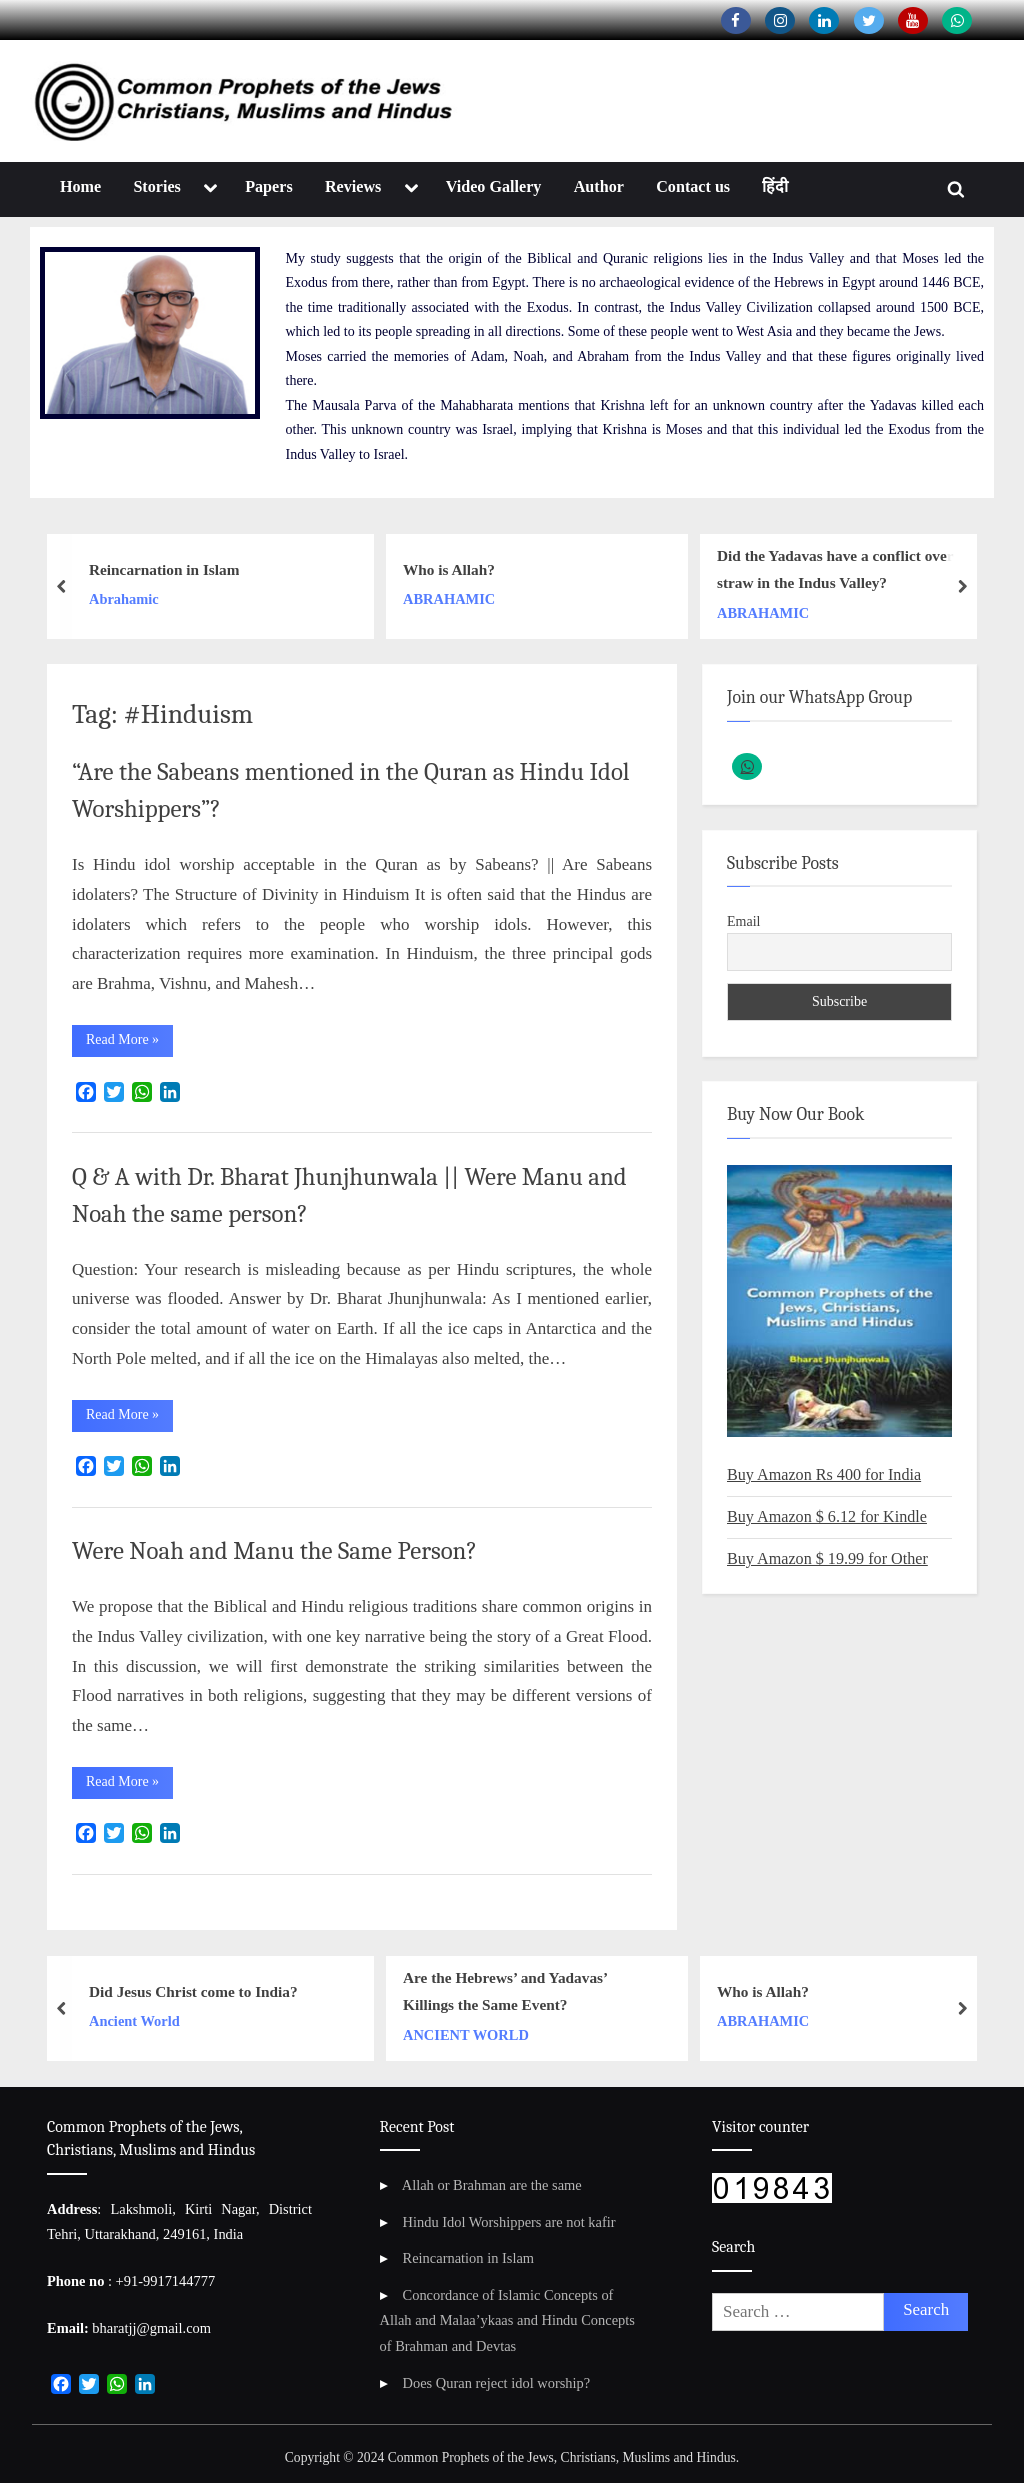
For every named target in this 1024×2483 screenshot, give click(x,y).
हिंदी (775, 186)
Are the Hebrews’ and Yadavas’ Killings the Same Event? (505, 1992)
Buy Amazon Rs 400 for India (824, 1474)
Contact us (693, 186)
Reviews (353, 186)
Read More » (129, 1044)
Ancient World (134, 2021)
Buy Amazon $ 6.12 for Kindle (827, 1516)
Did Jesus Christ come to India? (193, 1991)
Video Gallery (494, 186)
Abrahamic (124, 599)
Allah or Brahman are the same (492, 2185)
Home (80, 186)
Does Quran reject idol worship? (497, 2383)
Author (599, 186)
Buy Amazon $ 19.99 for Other (827, 1558)
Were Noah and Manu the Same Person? (274, 1551)
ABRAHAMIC (449, 599)
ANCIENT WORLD (466, 2035)
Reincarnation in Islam (164, 569)
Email (743, 921)
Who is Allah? (449, 569)
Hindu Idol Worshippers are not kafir (509, 2222)
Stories (157, 186)
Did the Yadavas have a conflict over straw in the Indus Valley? (835, 569)
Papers (269, 186)
